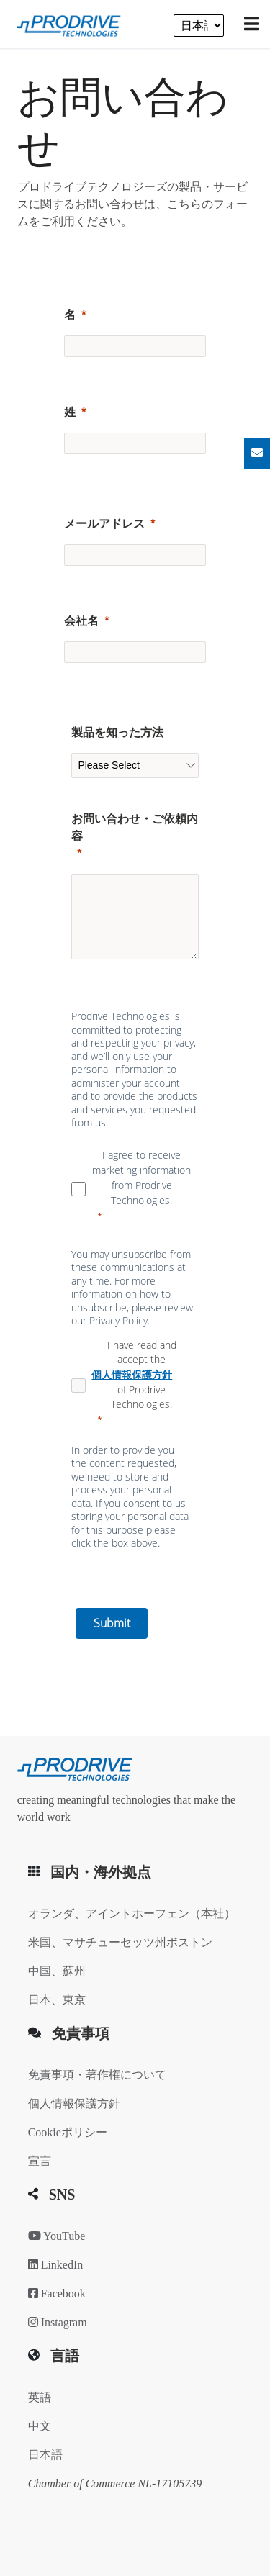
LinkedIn (56, 2265)
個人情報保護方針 (74, 2103)
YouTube (57, 2236)
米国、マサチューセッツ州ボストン (120, 1942)
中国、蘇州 (57, 1971)
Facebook (57, 2293)
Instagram (57, 2322)
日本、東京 (57, 2000)
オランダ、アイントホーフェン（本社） (131, 1913)
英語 (39, 2397)
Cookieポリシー (67, 2132)
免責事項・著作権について (97, 2075)
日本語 (45, 2455)
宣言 (39, 2161)
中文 (39, 2426)
